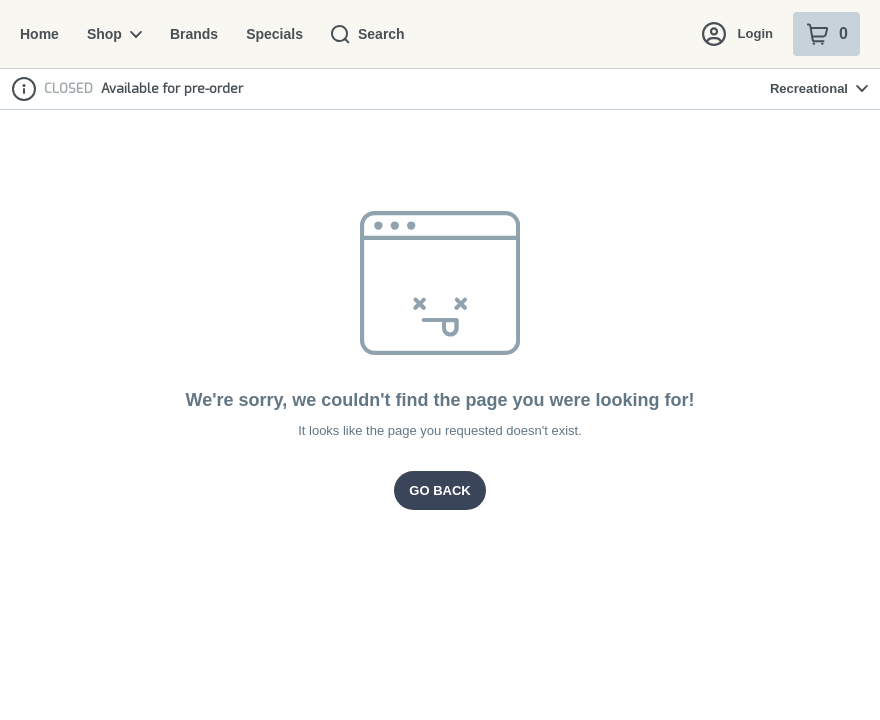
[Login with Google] (752, 108)
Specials (268, 33)
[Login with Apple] (792, 108)
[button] (677, 108)
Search (359, 34)
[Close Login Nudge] (834, 108)
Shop (112, 33)
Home (39, 33)
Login (738, 34)
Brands (189, 33)
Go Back (440, 490)
